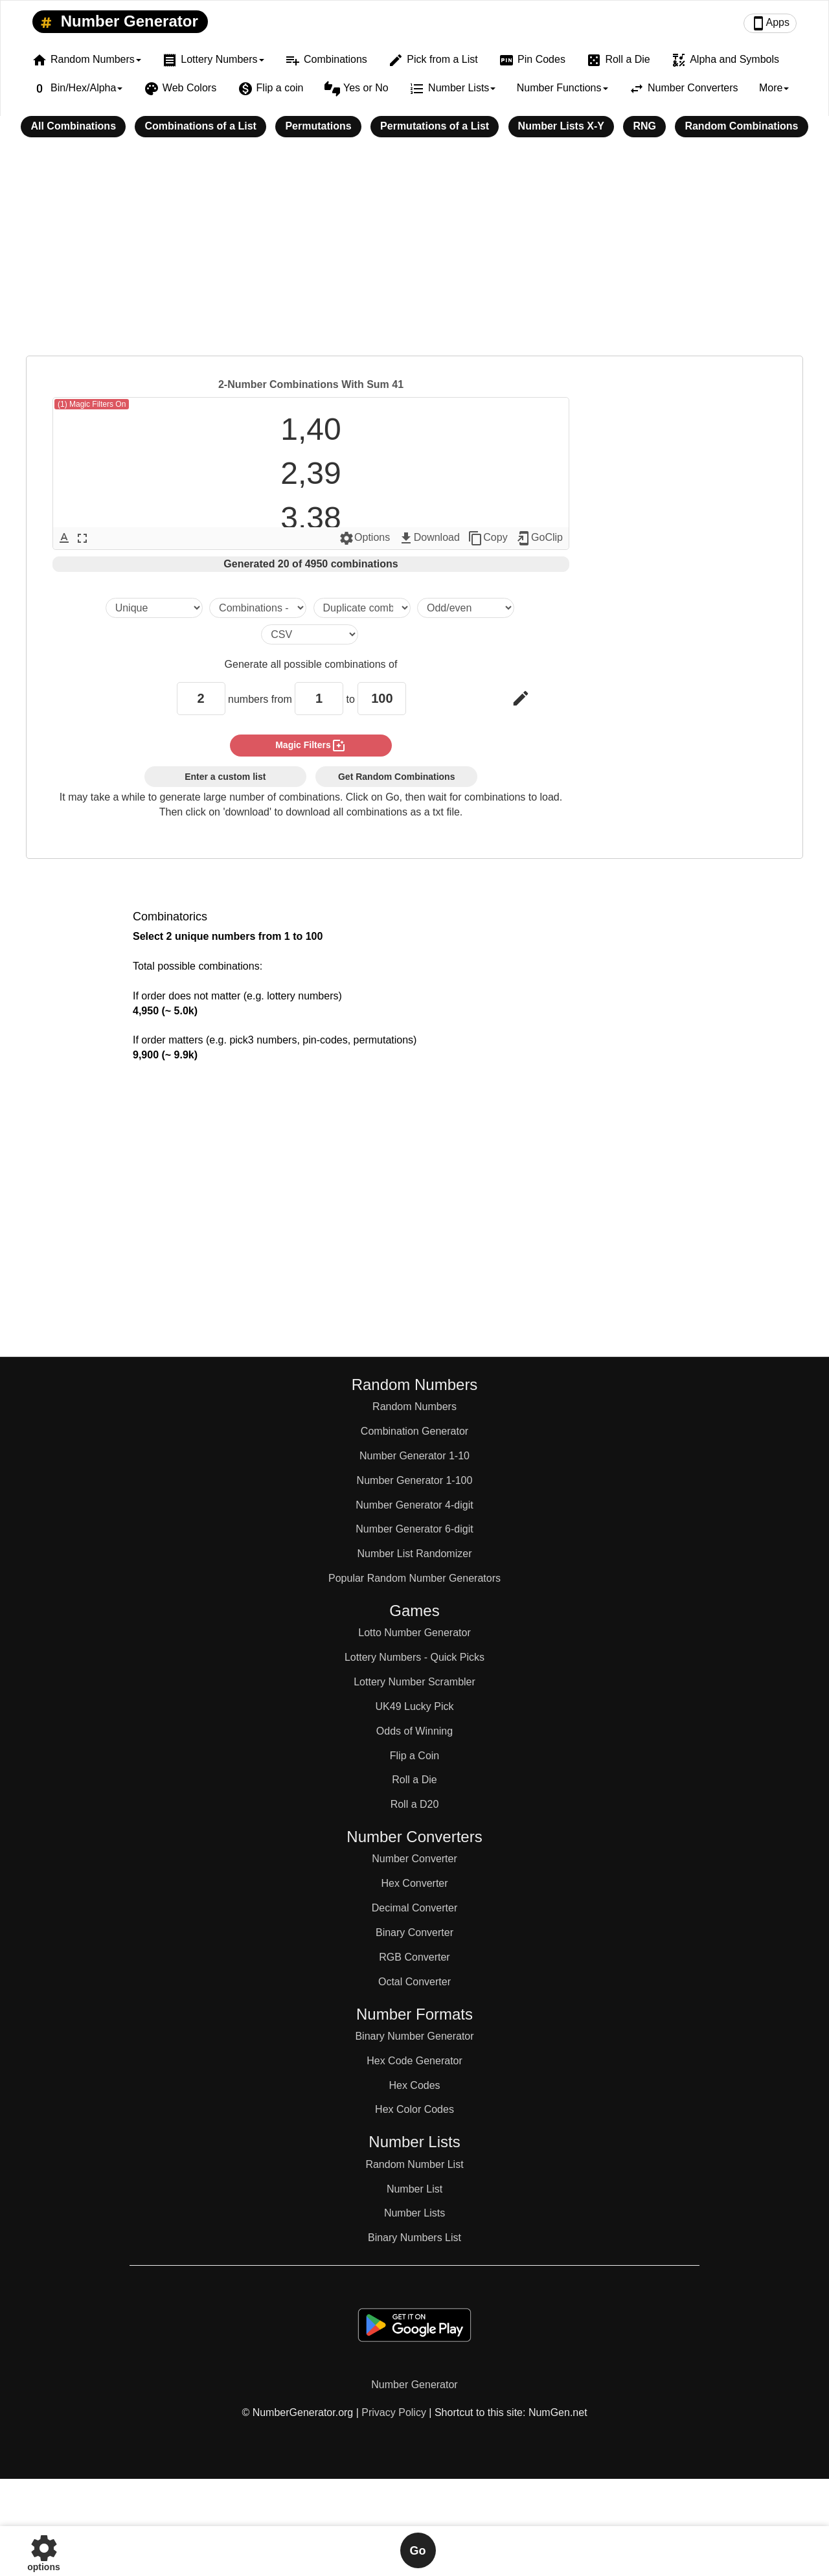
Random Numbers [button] (86, 60)
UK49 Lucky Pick (415, 1706)
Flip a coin (271, 89)
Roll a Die (618, 60)
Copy (487, 538)
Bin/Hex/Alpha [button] (77, 89)
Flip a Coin (414, 1755)
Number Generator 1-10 (414, 1455)
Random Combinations (741, 125)
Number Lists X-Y (561, 125)
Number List (414, 2188)
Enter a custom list (225, 776)
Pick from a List (432, 60)
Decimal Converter (414, 1907)
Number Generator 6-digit (414, 1528)
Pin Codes (532, 60)
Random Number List (414, 2164)
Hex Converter (414, 1883)
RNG (644, 125)
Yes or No (356, 89)
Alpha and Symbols (725, 60)
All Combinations (73, 125)
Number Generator (117, 22)
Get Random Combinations (396, 776)
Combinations (326, 60)
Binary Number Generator (414, 2036)
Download (429, 538)
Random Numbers (414, 1406)
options (43, 2550)
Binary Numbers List (414, 2237)
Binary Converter (414, 1932)
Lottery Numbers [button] (213, 60)
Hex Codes (414, 2085)
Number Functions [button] (562, 87)
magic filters (310, 745)
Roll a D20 (415, 1804)
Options (364, 538)
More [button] (774, 87)
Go (418, 2550)
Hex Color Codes (414, 2109)
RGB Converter (414, 1957)
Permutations (318, 125)
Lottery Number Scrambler (414, 1681)
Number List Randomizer (415, 1553)
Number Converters (683, 89)
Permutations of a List (434, 125)
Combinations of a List (200, 125)
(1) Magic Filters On (92, 404)
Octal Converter (414, 1981)
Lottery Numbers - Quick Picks (414, 1657)
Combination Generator (414, 1431)
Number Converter (414, 1858)
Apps (770, 23)
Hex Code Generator (414, 2060)
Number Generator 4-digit (414, 1504)
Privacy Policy (393, 2412)
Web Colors (180, 89)
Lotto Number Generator (414, 1632)
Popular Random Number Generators (414, 1578)
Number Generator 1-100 (415, 1480)
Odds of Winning (414, 1731)
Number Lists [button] (452, 89)
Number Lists (414, 2212)
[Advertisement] (414, 255)
